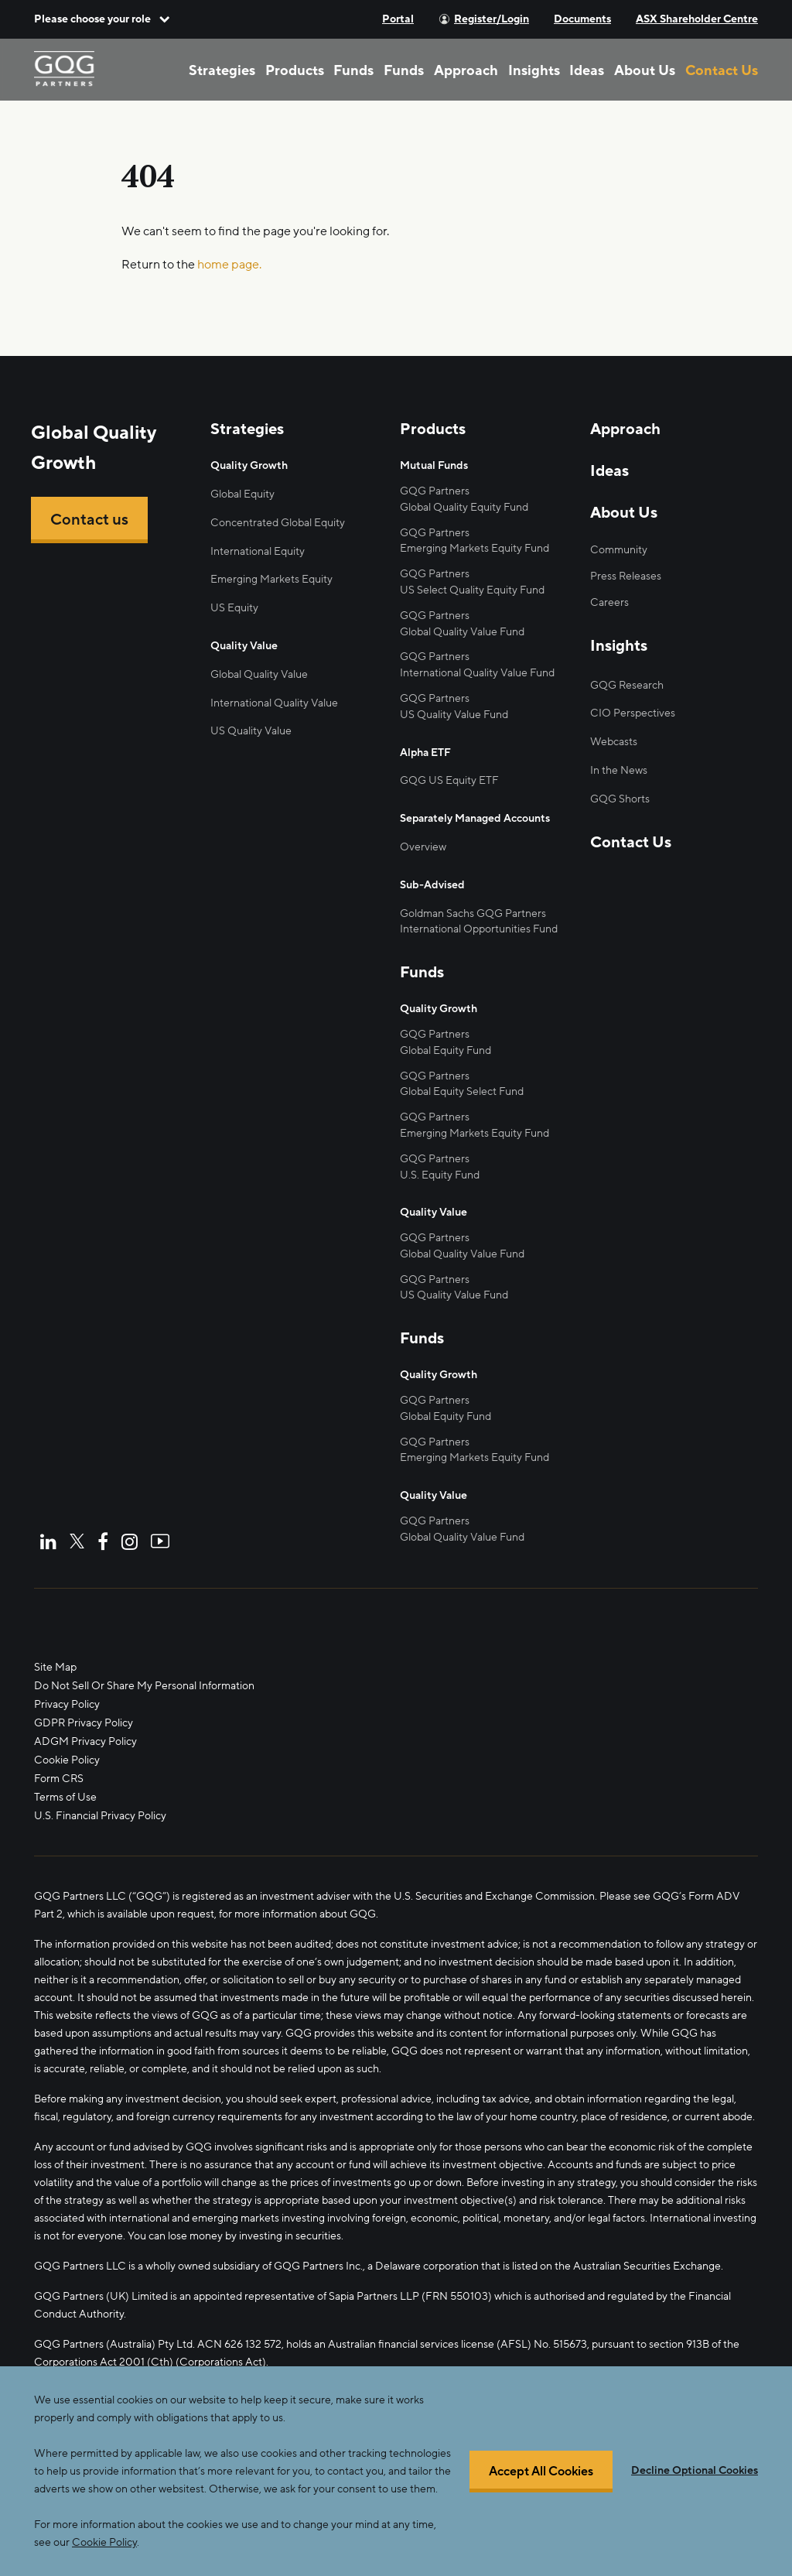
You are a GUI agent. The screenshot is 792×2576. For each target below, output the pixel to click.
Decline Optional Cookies (694, 2494)
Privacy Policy (67, 1704)
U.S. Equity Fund (440, 1175)
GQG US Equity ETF (449, 780)
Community (618, 549)
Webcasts (613, 741)
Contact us (89, 520)
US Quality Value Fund (454, 714)
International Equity (257, 551)
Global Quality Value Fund (462, 631)
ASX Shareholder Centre (697, 19)
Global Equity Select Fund (462, 1091)
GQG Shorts (620, 799)
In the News (618, 770)
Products (294, 70)
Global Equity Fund (445, 1050)
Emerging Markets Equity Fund (474, 548)
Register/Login (491, 19)
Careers (609, 602)
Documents (582, 19)
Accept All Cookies (541, 2494)
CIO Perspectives (632, 713)
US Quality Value (251, 731)
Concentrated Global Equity (277, 522)
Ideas (586, 70)
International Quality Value (274, 703)
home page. (229, 264)
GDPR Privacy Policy (83, 1723)
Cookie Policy (67, 1760)
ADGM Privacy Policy (85, 1741)
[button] (102, 19)
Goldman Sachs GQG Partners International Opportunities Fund (479, 921)
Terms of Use (65, 1797)
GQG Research (627, 685)
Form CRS (59, 1778)
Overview (423, 847)
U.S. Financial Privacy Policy (100, 1815)
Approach (466, 70)
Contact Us (721, 70)
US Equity (234, 607)
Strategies (222, 70)
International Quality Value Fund (477, 672)
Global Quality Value (259, 674)
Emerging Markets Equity (271, 579)
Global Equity (242, 494)
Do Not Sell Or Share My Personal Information (144, 1685)
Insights (534, 70)
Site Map (55, 1667)
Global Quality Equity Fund (464, 507)
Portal (398, 19)
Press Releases (625, 576)
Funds (353, 70)
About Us (644, 70)
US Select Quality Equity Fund (472, 590)
